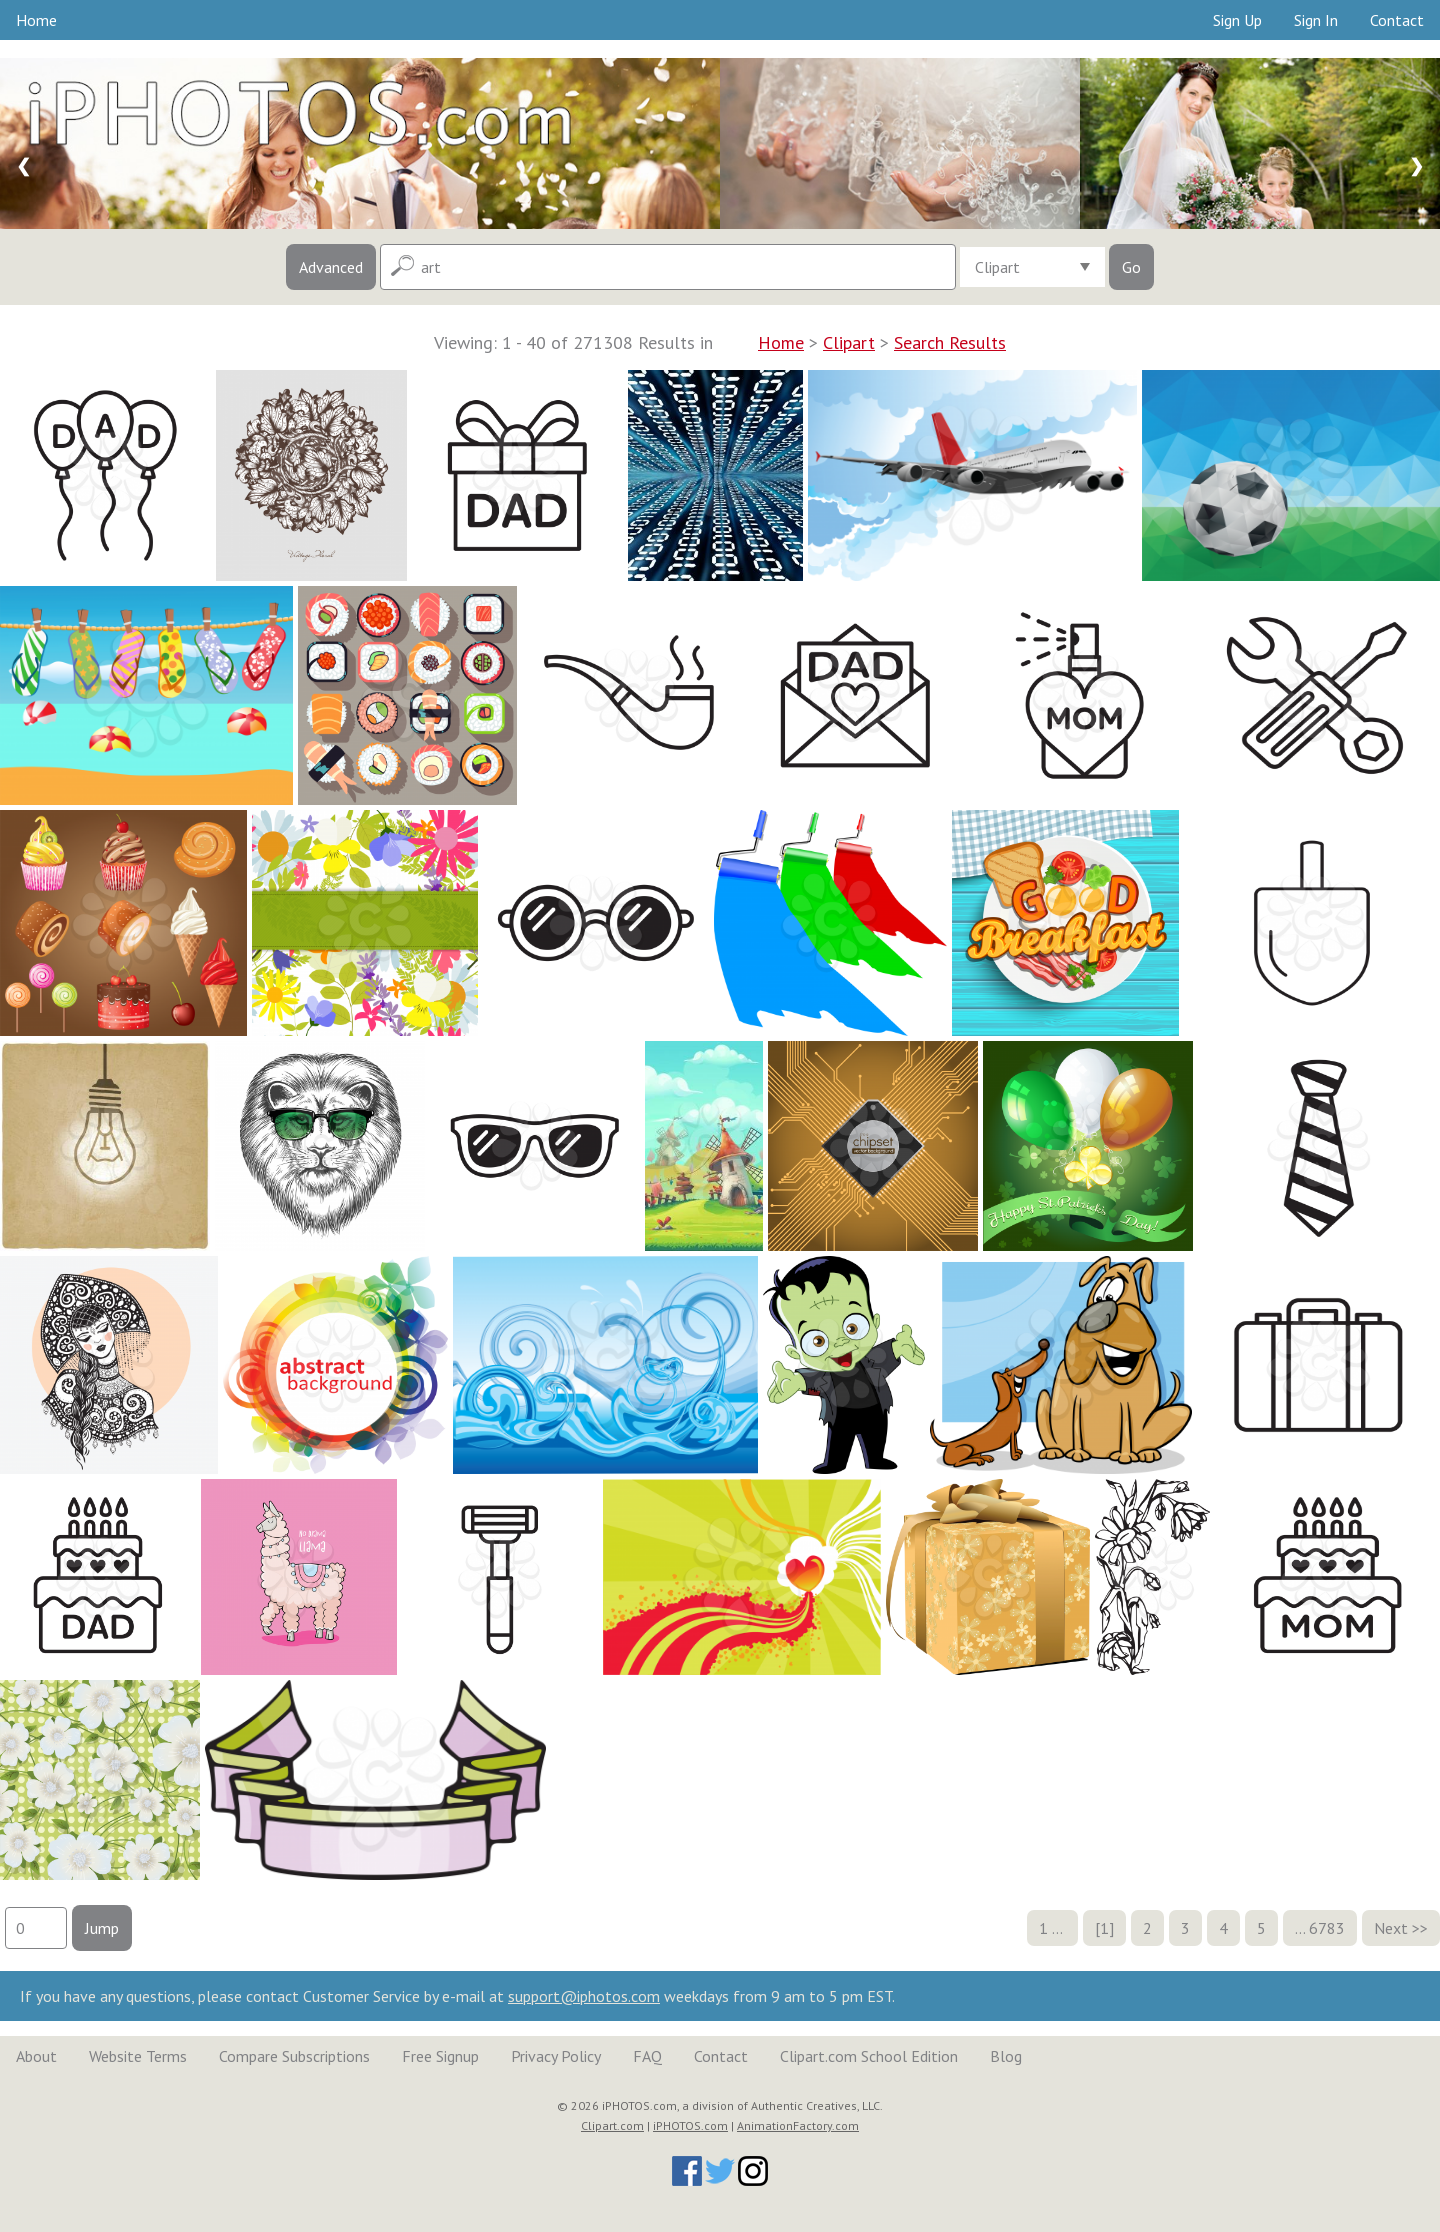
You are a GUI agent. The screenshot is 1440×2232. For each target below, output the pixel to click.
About (36, 2056)
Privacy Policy (556, 2056)
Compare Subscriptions (294, 2056)
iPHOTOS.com (690, 2125)
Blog (1006, 2056)
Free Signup (440, 2056)
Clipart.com (612, 2125)
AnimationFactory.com (798, 2125)
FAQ (647, 2056)
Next (1391, 1928)
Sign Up (1237, 20)
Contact (1397, 20)
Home (36, 20)
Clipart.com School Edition (869, 2056)
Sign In (1316, 20)
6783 (1327, 1928)
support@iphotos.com (584, 1996)
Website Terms (138, 2056)
